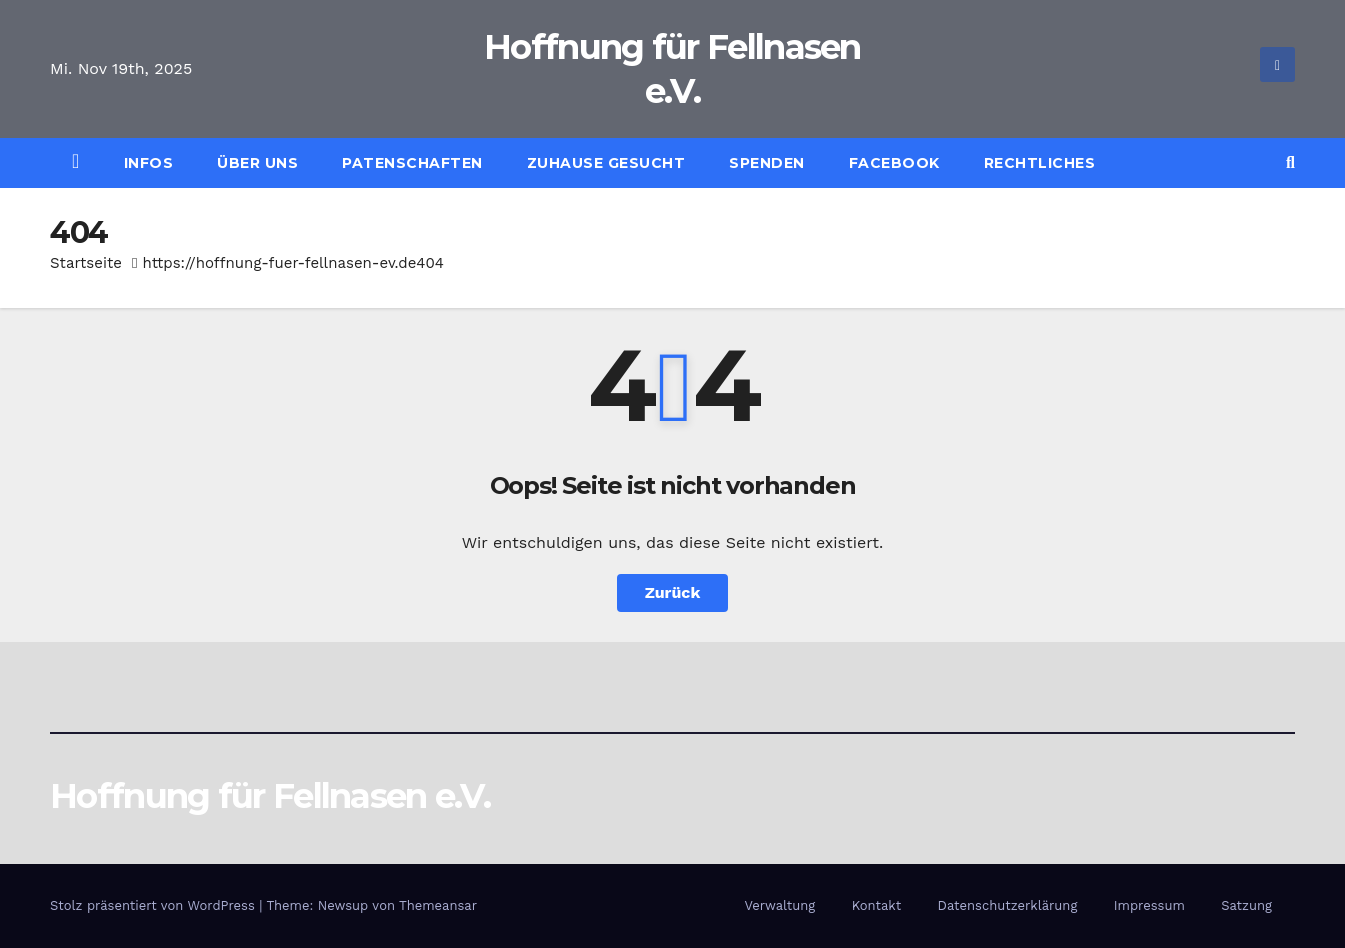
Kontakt (876, 905)
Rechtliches (1040, 163)
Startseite (86, 263)
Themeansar (438, 905)
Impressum (1149, 905)
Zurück (673, 592)
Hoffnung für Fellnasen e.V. (270, 796)
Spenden (767, 163)
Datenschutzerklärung (1008, 905)
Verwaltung (779, 905)
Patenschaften (412, 163)
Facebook (894, 163)
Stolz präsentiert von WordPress (154, 905)
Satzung (1246, 905)
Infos (149, 163)
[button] (1290, 162)
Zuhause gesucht (606, 163)
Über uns (257, 163)
